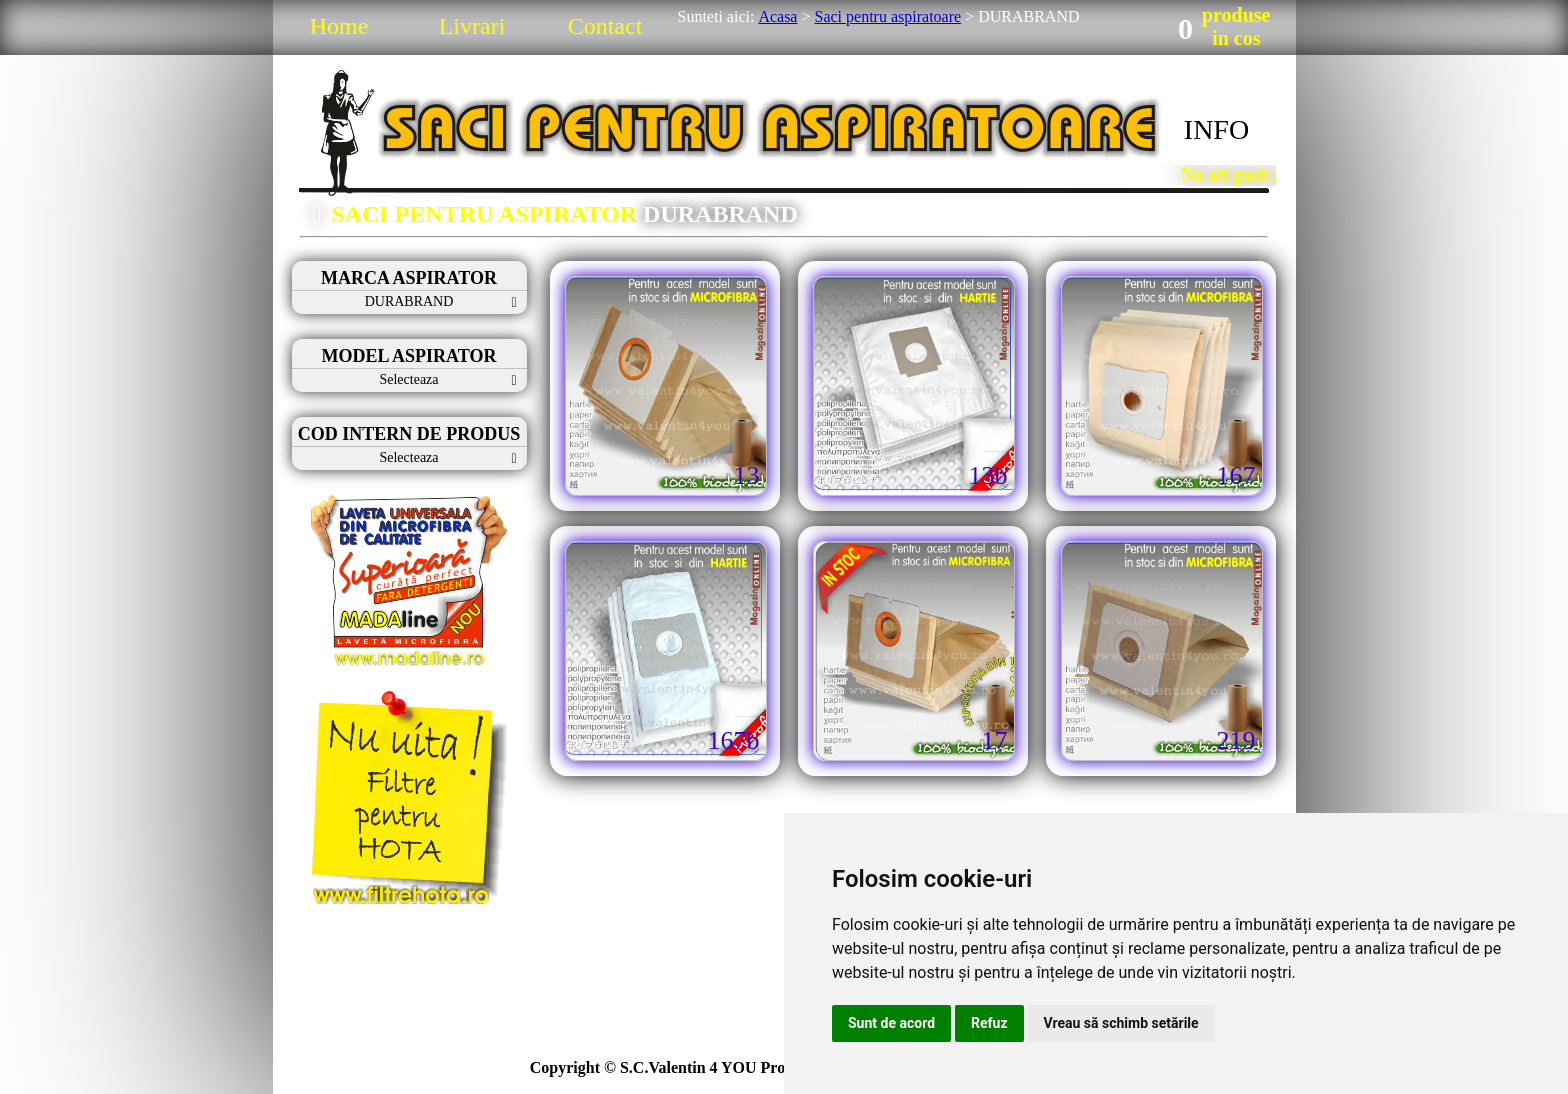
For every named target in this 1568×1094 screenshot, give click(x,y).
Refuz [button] (989, 1023)
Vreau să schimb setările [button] (1121, 1023)
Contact (605, 26)
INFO (1216, 129)
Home (339, 26)
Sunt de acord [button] (891, 1023)
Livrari (472, 26)
